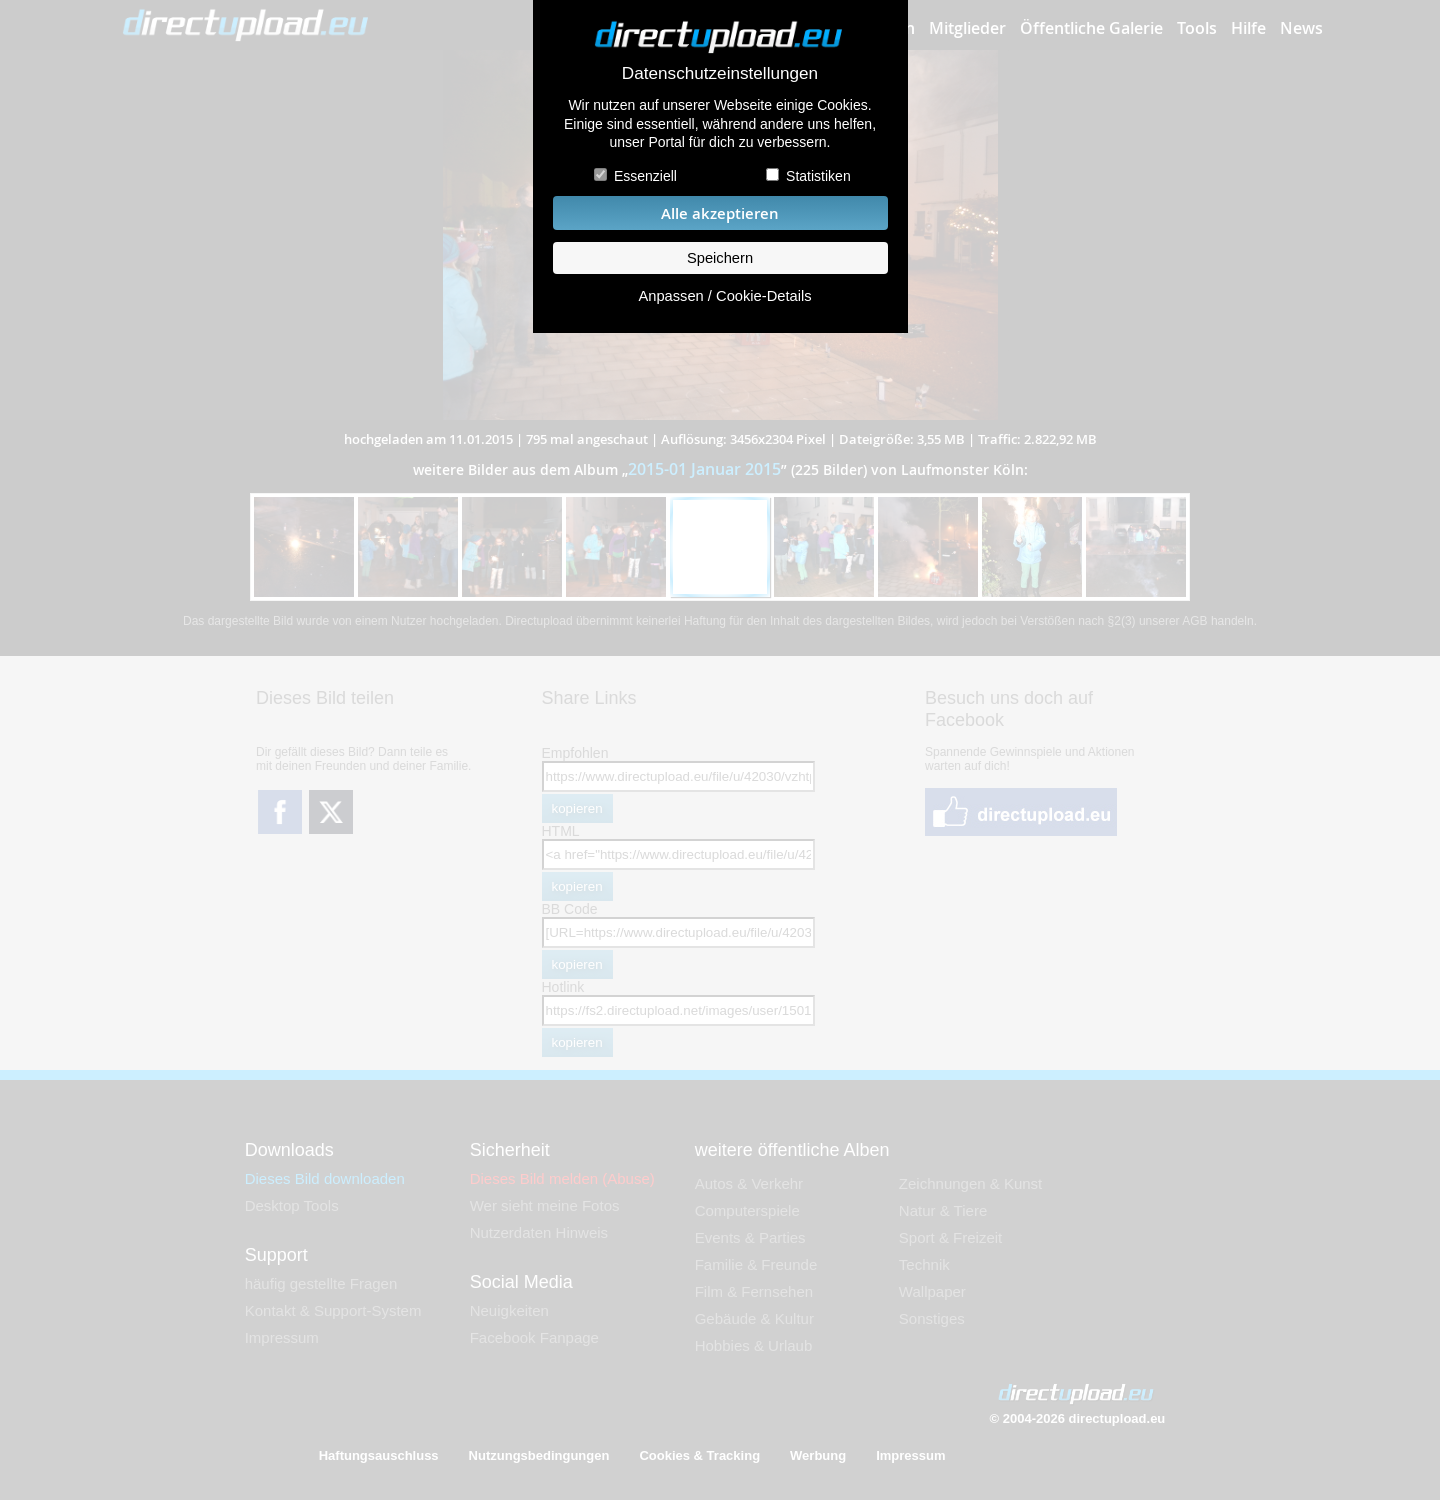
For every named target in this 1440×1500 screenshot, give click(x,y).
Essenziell (645, 176)
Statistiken (818, 176)
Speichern (720, 258)
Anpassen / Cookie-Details (724, 296)
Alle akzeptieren (720, 213)
